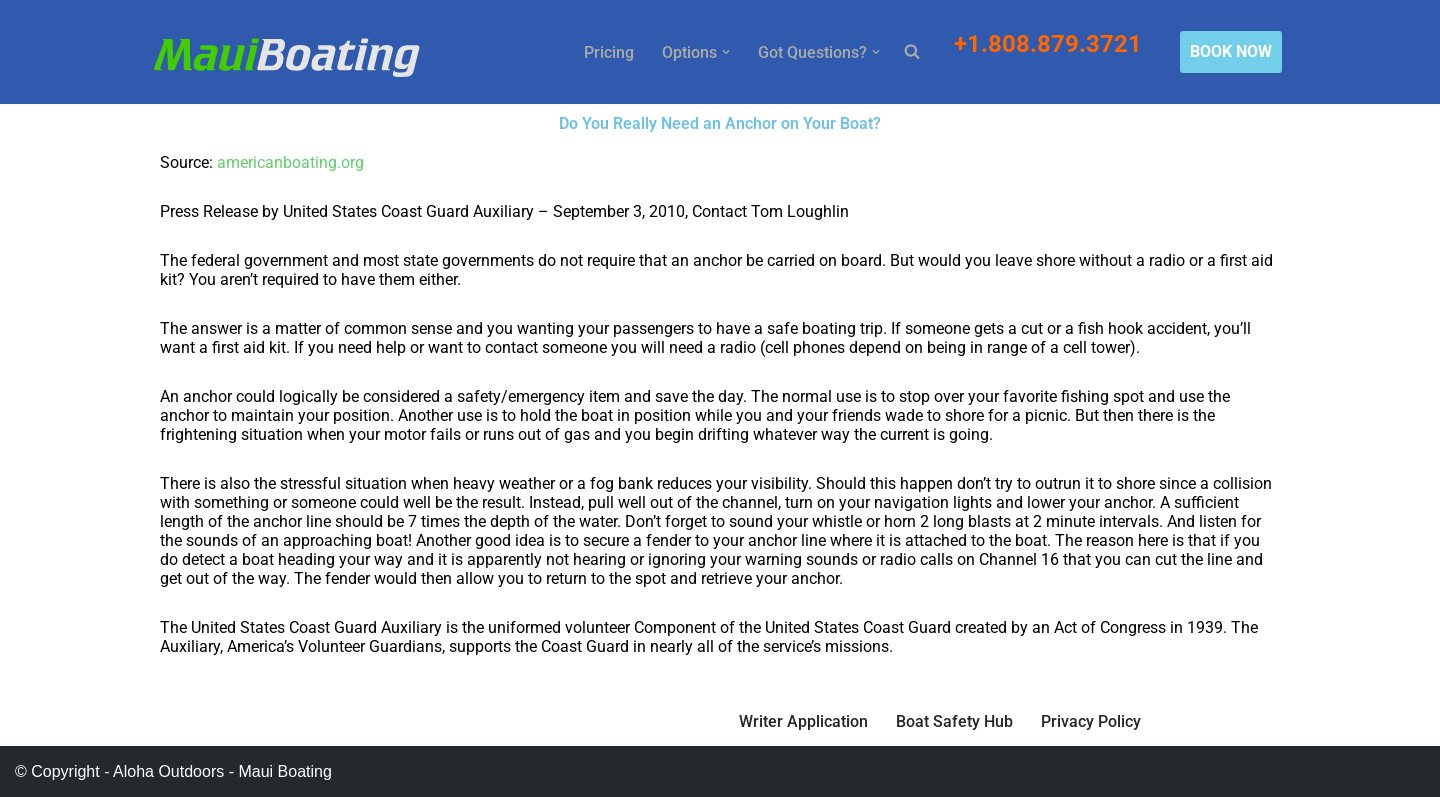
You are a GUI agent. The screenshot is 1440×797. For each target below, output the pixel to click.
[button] (726, 52)
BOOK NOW (1231, 51)
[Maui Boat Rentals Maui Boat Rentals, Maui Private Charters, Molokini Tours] (286, 57)
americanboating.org (290, 162)
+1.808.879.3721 (1051, 44)
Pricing (609, 52)
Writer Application (803, 721)
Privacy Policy (1091, 721)
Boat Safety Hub (954, 721)
